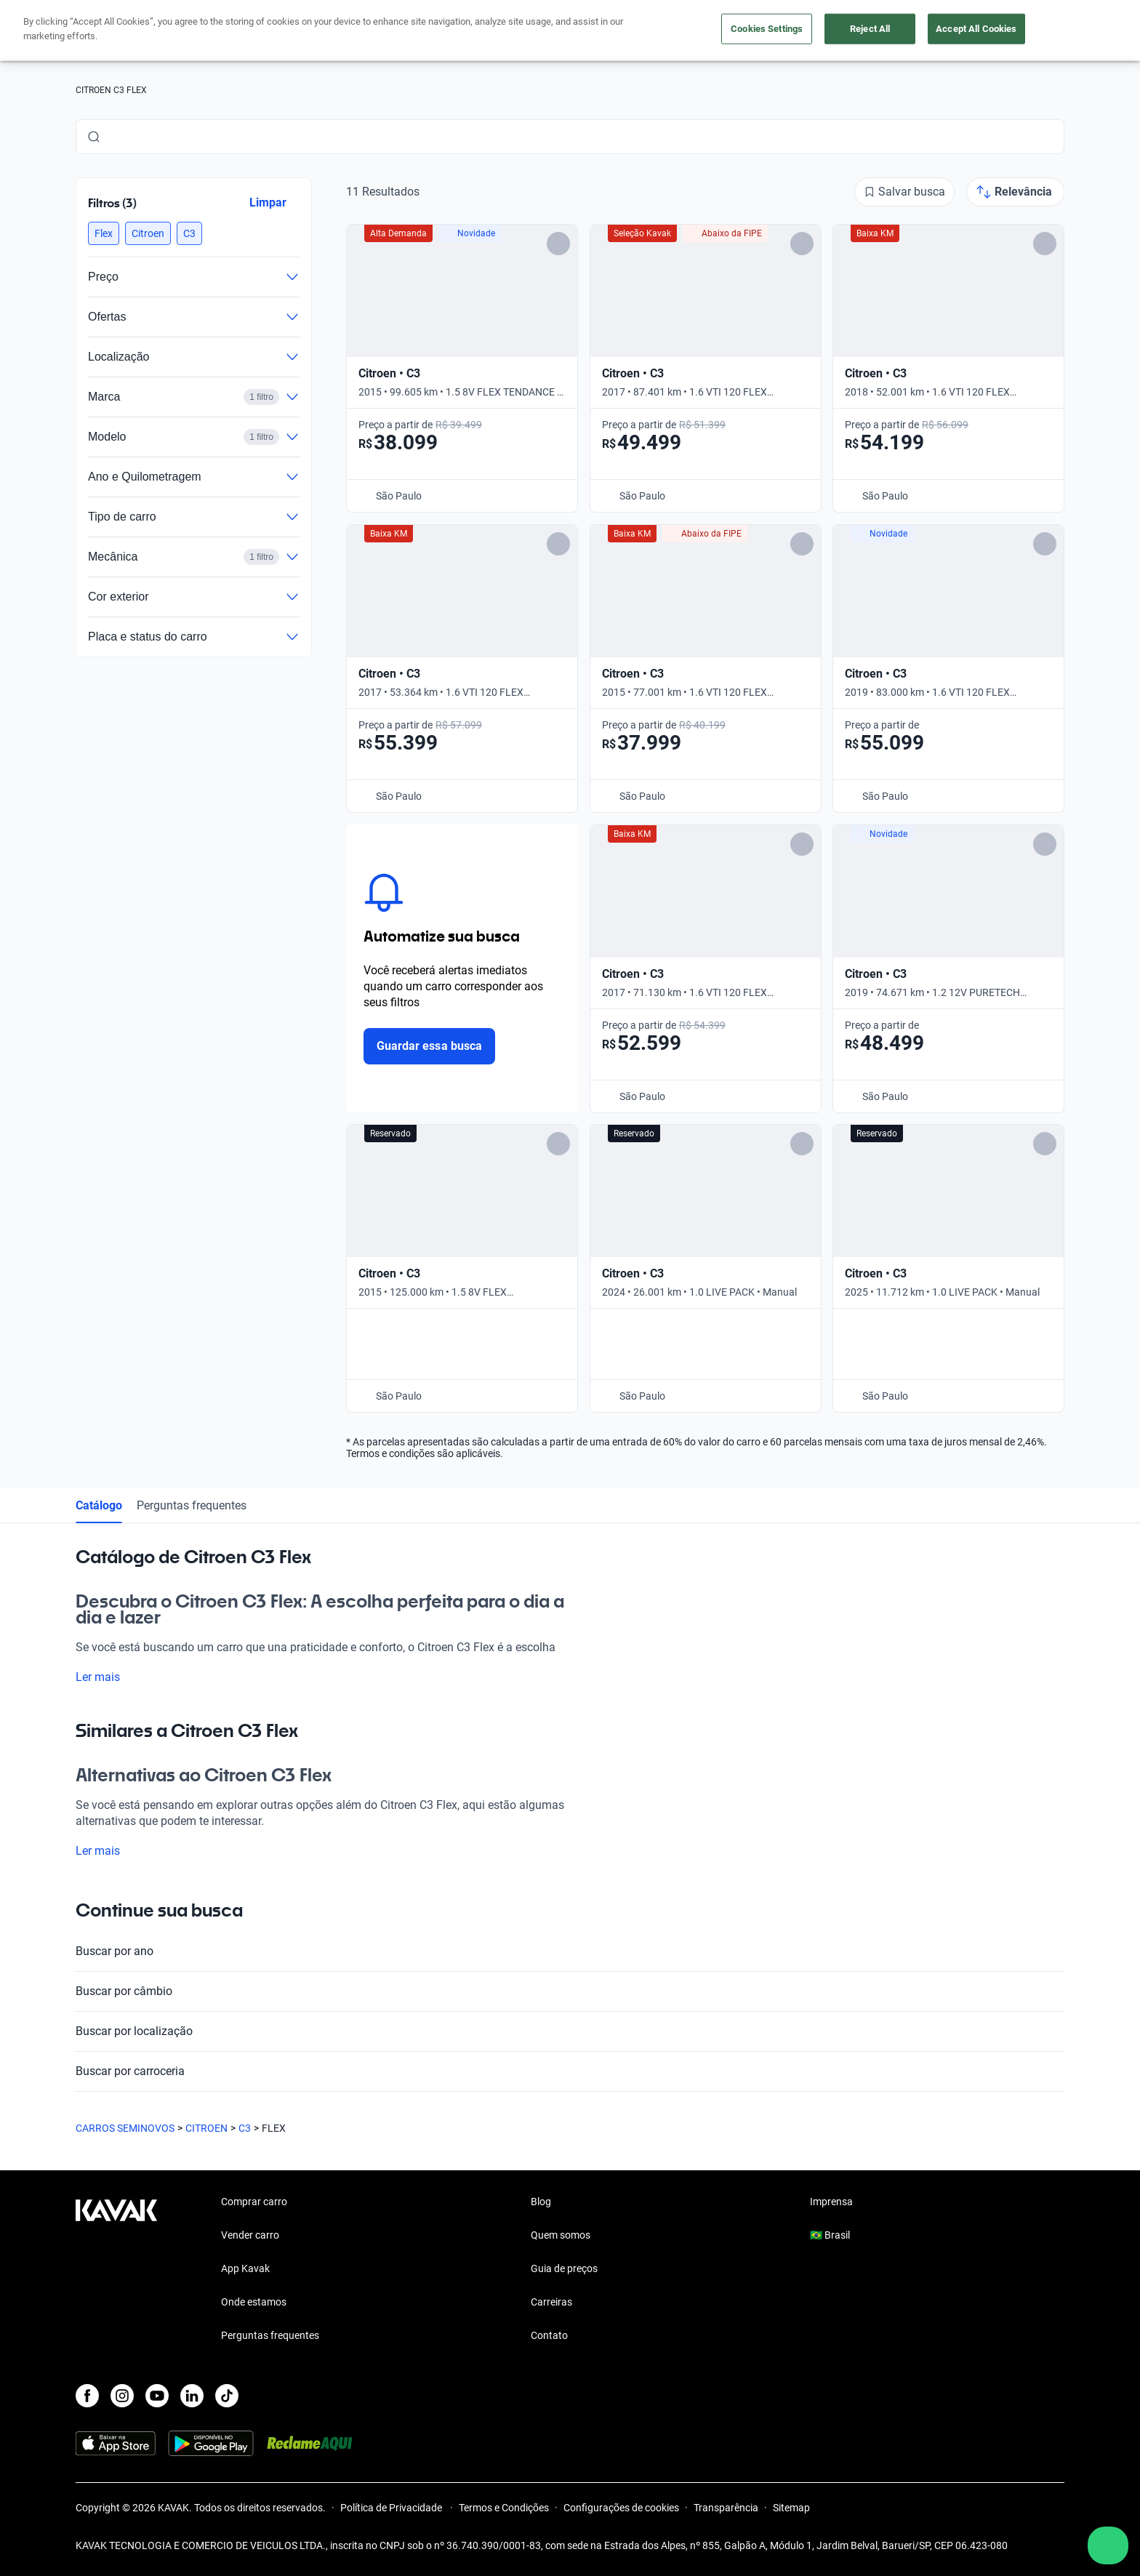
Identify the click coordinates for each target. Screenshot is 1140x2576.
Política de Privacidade (392, 2507)
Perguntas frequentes (191, 1505)
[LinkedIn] (192, 2395)
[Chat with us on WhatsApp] (1108, 2545)
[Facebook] (87, 2395)
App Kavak (245, 2268)
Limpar (267, 202)
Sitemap (791, 2507)
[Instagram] (122, 2395)
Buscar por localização (570, 2031)
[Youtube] (157, 2395)
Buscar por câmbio (570, 1991)
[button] (103, 233)
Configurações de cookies (621, 2507)
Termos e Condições (504, 2507)
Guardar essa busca (429, 1046)
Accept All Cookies (976, 28)
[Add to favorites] (558, 243)
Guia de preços (564, 2268)
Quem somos (560, 2235)
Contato (549, 2335)
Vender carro (250, 2235)
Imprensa (831, 2201)
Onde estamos (253, 2302)
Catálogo (99, 1505)
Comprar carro (254, 2201)
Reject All (870, 28)
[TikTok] (226, 2395)
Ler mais (106, 1677)
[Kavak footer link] (116, 2269)
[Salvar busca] (904, 191)
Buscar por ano (570, 1951)
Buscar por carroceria (570, 2071)
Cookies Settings (767, 28)
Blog (541, 2201)
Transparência (726, 2507)
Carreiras (551, 2302)
